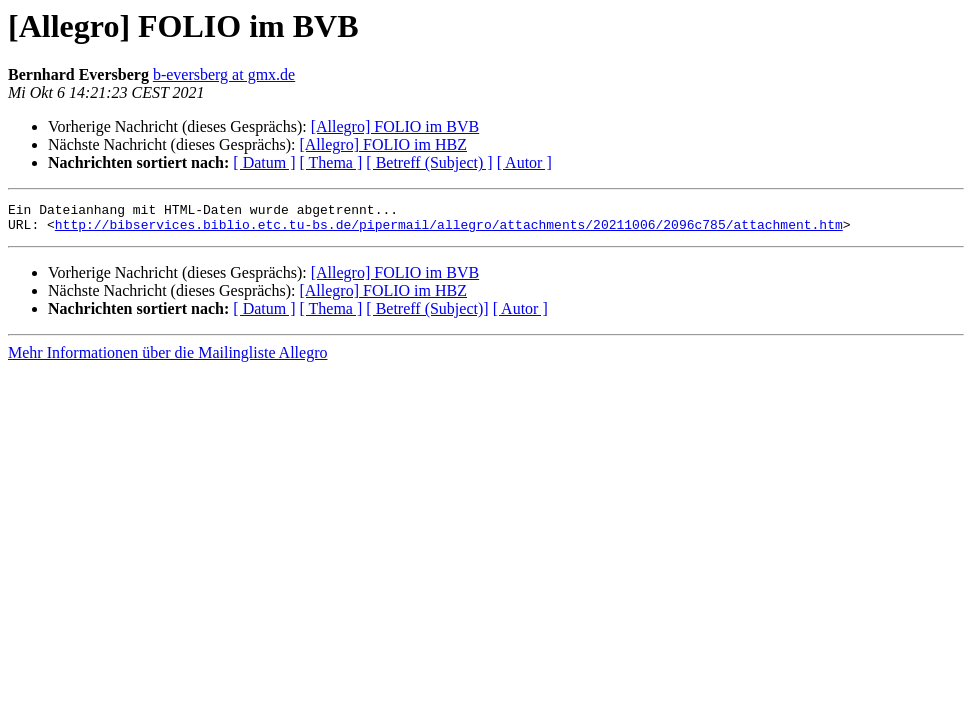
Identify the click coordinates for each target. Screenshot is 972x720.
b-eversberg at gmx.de (224, 74)
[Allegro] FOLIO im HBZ (383, 144)
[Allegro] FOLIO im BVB (395, 126)
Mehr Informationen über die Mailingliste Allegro (167, 358)
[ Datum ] (264, 162)
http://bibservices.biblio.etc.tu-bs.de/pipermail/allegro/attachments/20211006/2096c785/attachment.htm (449, 230)
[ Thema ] (331, 162)
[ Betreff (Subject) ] (429, 162)
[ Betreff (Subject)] (427, 314)
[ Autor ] (524, 162)
